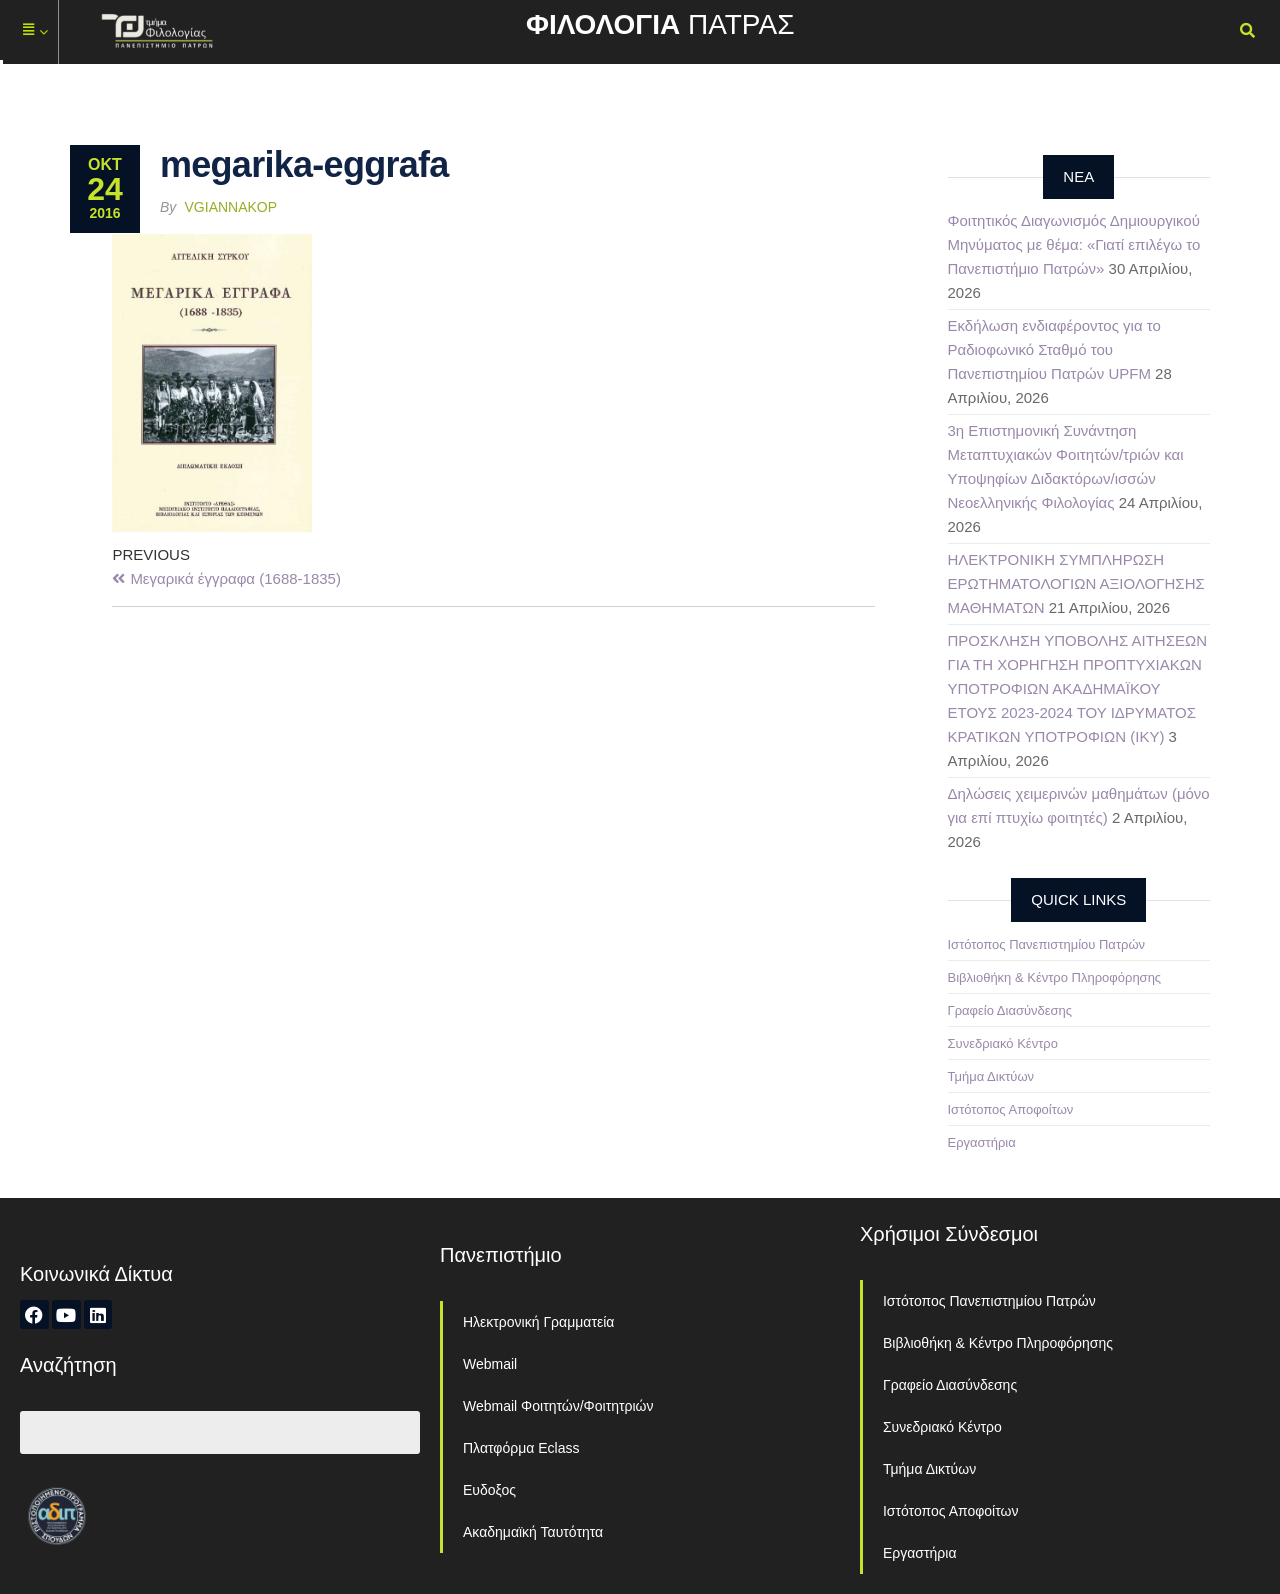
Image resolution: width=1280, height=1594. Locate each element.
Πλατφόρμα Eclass (521, 1448)
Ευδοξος (489, 1490)
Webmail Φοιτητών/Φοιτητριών (558, 1406)
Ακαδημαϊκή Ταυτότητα (533, 1532)
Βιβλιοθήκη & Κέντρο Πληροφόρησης (1055, 977)
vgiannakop (231, 207)
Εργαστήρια (982, 1142)
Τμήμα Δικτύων (991, 1076)
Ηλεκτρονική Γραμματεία (538, 1322)
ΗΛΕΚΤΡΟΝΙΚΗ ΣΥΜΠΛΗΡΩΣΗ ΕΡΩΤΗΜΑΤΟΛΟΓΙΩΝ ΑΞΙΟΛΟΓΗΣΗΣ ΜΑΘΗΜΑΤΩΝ (1076, 583)
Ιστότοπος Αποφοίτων (1011, 1109)
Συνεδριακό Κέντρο (1003, 1043)
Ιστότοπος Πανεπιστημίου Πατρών (1047, 944)
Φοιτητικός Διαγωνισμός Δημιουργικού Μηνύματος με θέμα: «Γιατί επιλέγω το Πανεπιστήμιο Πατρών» (1074, 244)
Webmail (490, 1364)
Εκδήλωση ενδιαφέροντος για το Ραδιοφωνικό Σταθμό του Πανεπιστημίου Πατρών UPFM (1054, 349)
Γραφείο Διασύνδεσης (1010, 1010)
